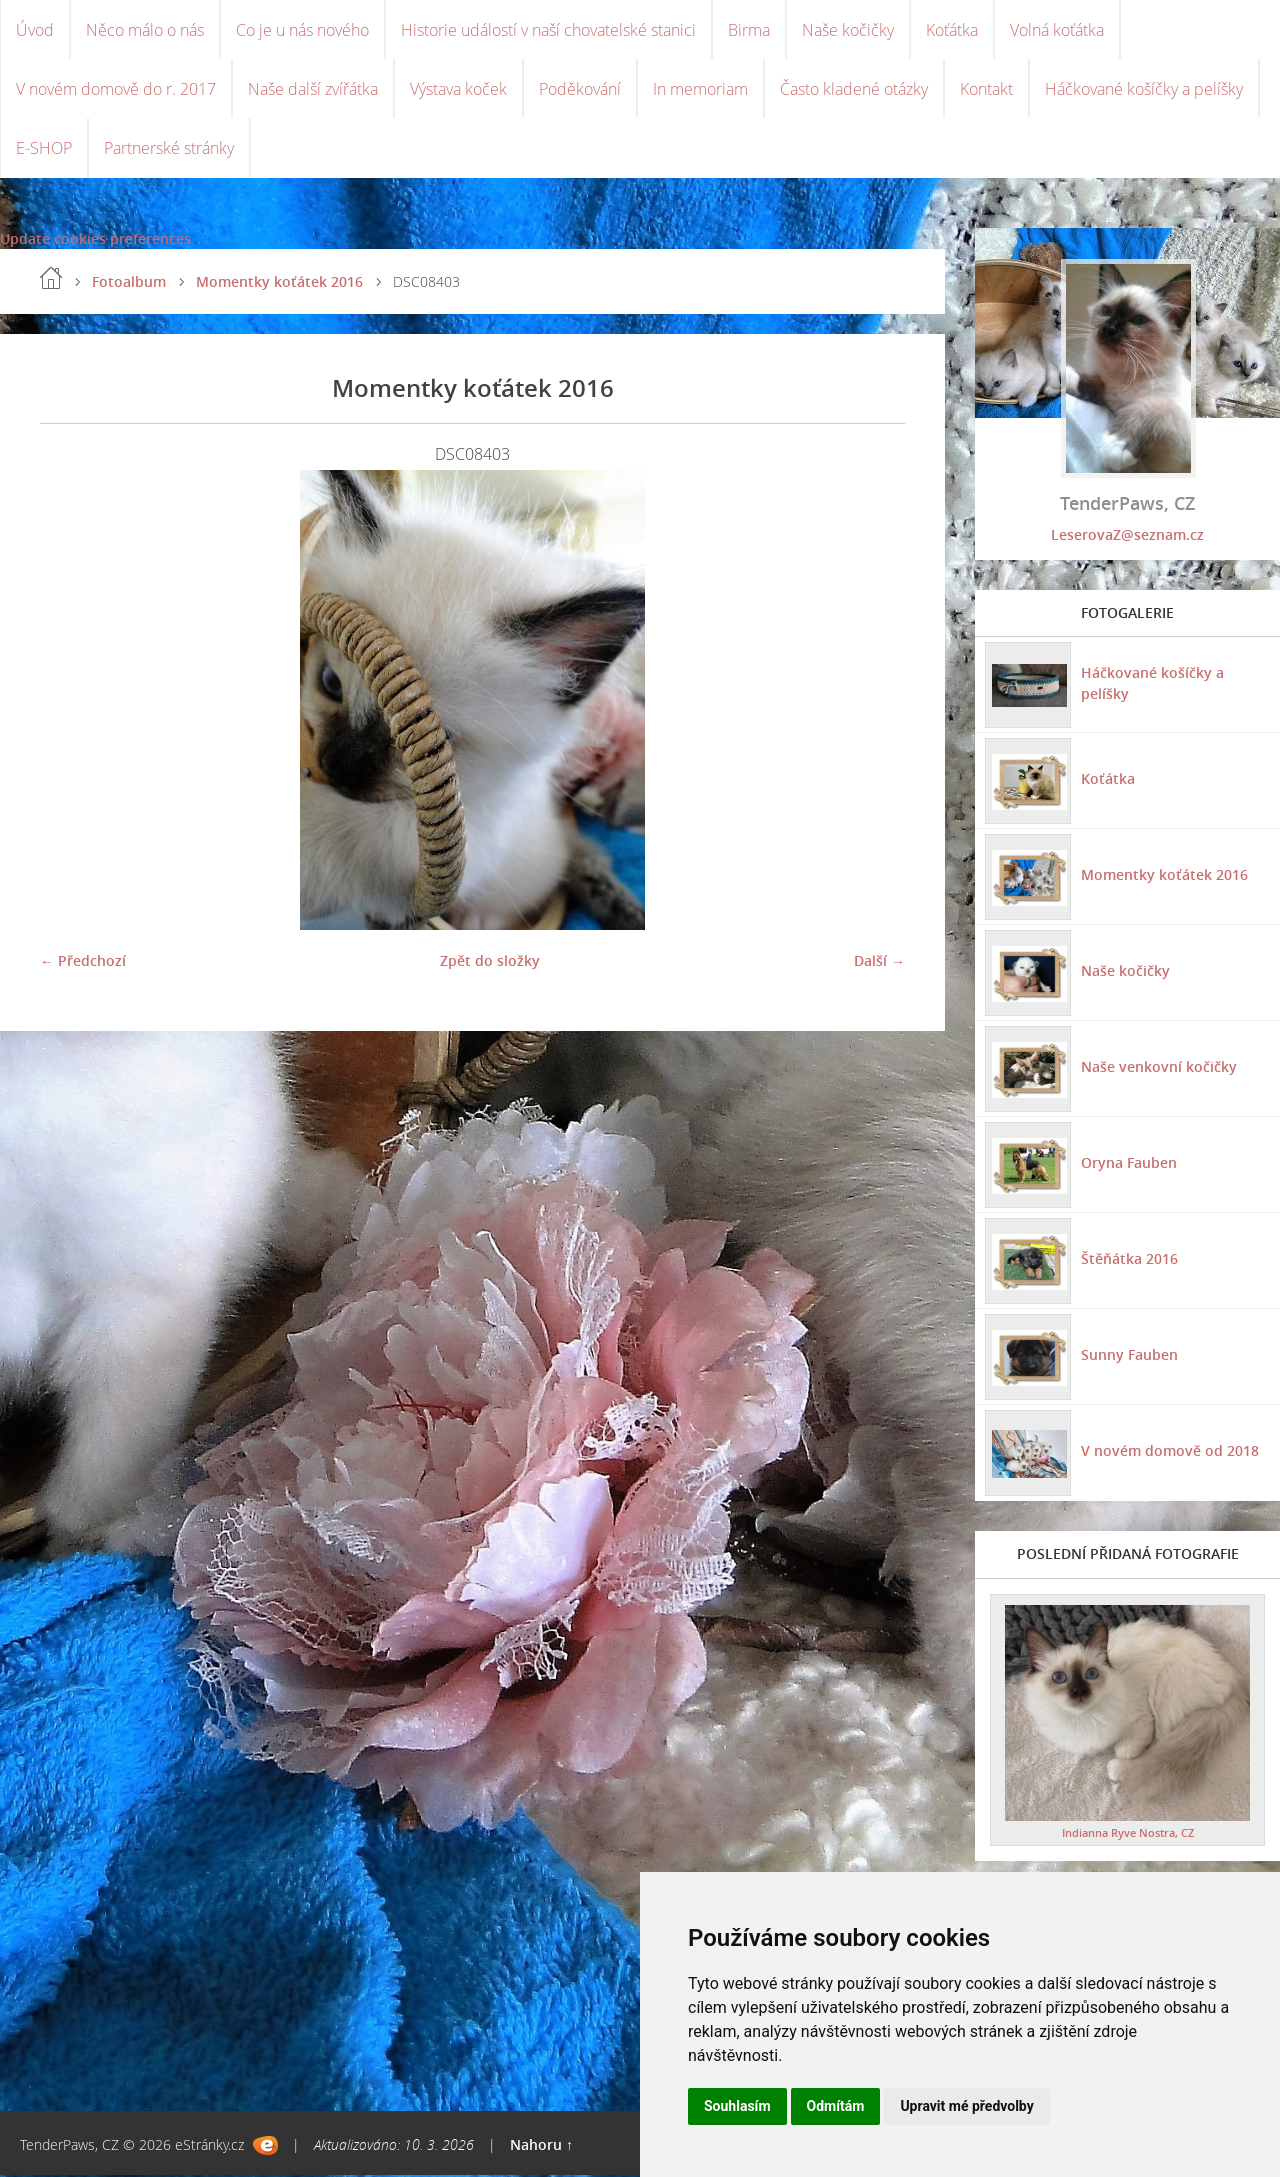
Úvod (35, 30)
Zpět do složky (490, 962)
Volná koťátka (1057, 30)
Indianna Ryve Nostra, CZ (1128, 1834)
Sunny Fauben (1129, 1356)
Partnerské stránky (169, 150)
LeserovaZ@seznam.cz (1127, 536)
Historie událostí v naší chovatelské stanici (548, 30)
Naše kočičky (848, 30)
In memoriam (700, 90)
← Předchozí (83, 962)
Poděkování (580, 90)
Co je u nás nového (302, 30)
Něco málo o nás (145, 30)
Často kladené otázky (854, 90)
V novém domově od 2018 (1170, 1452)
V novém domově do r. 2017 (116, 90)
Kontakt (986, 90)
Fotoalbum (129, 283)
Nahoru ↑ (541, 2146)
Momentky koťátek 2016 (279, 283)
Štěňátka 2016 (1129, 1260)
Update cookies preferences (95, 240)
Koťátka (952, 30)
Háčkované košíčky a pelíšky (1144, 90)
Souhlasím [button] (737, 2106)
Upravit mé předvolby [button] (966, 2106)
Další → (879, 962)
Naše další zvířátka (313, 90)
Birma (749, 30)
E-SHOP (44, 150)
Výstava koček (458, 90)
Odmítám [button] (836, 2106)
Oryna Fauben (1129, 1164)
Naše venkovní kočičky (1159, 1068)
